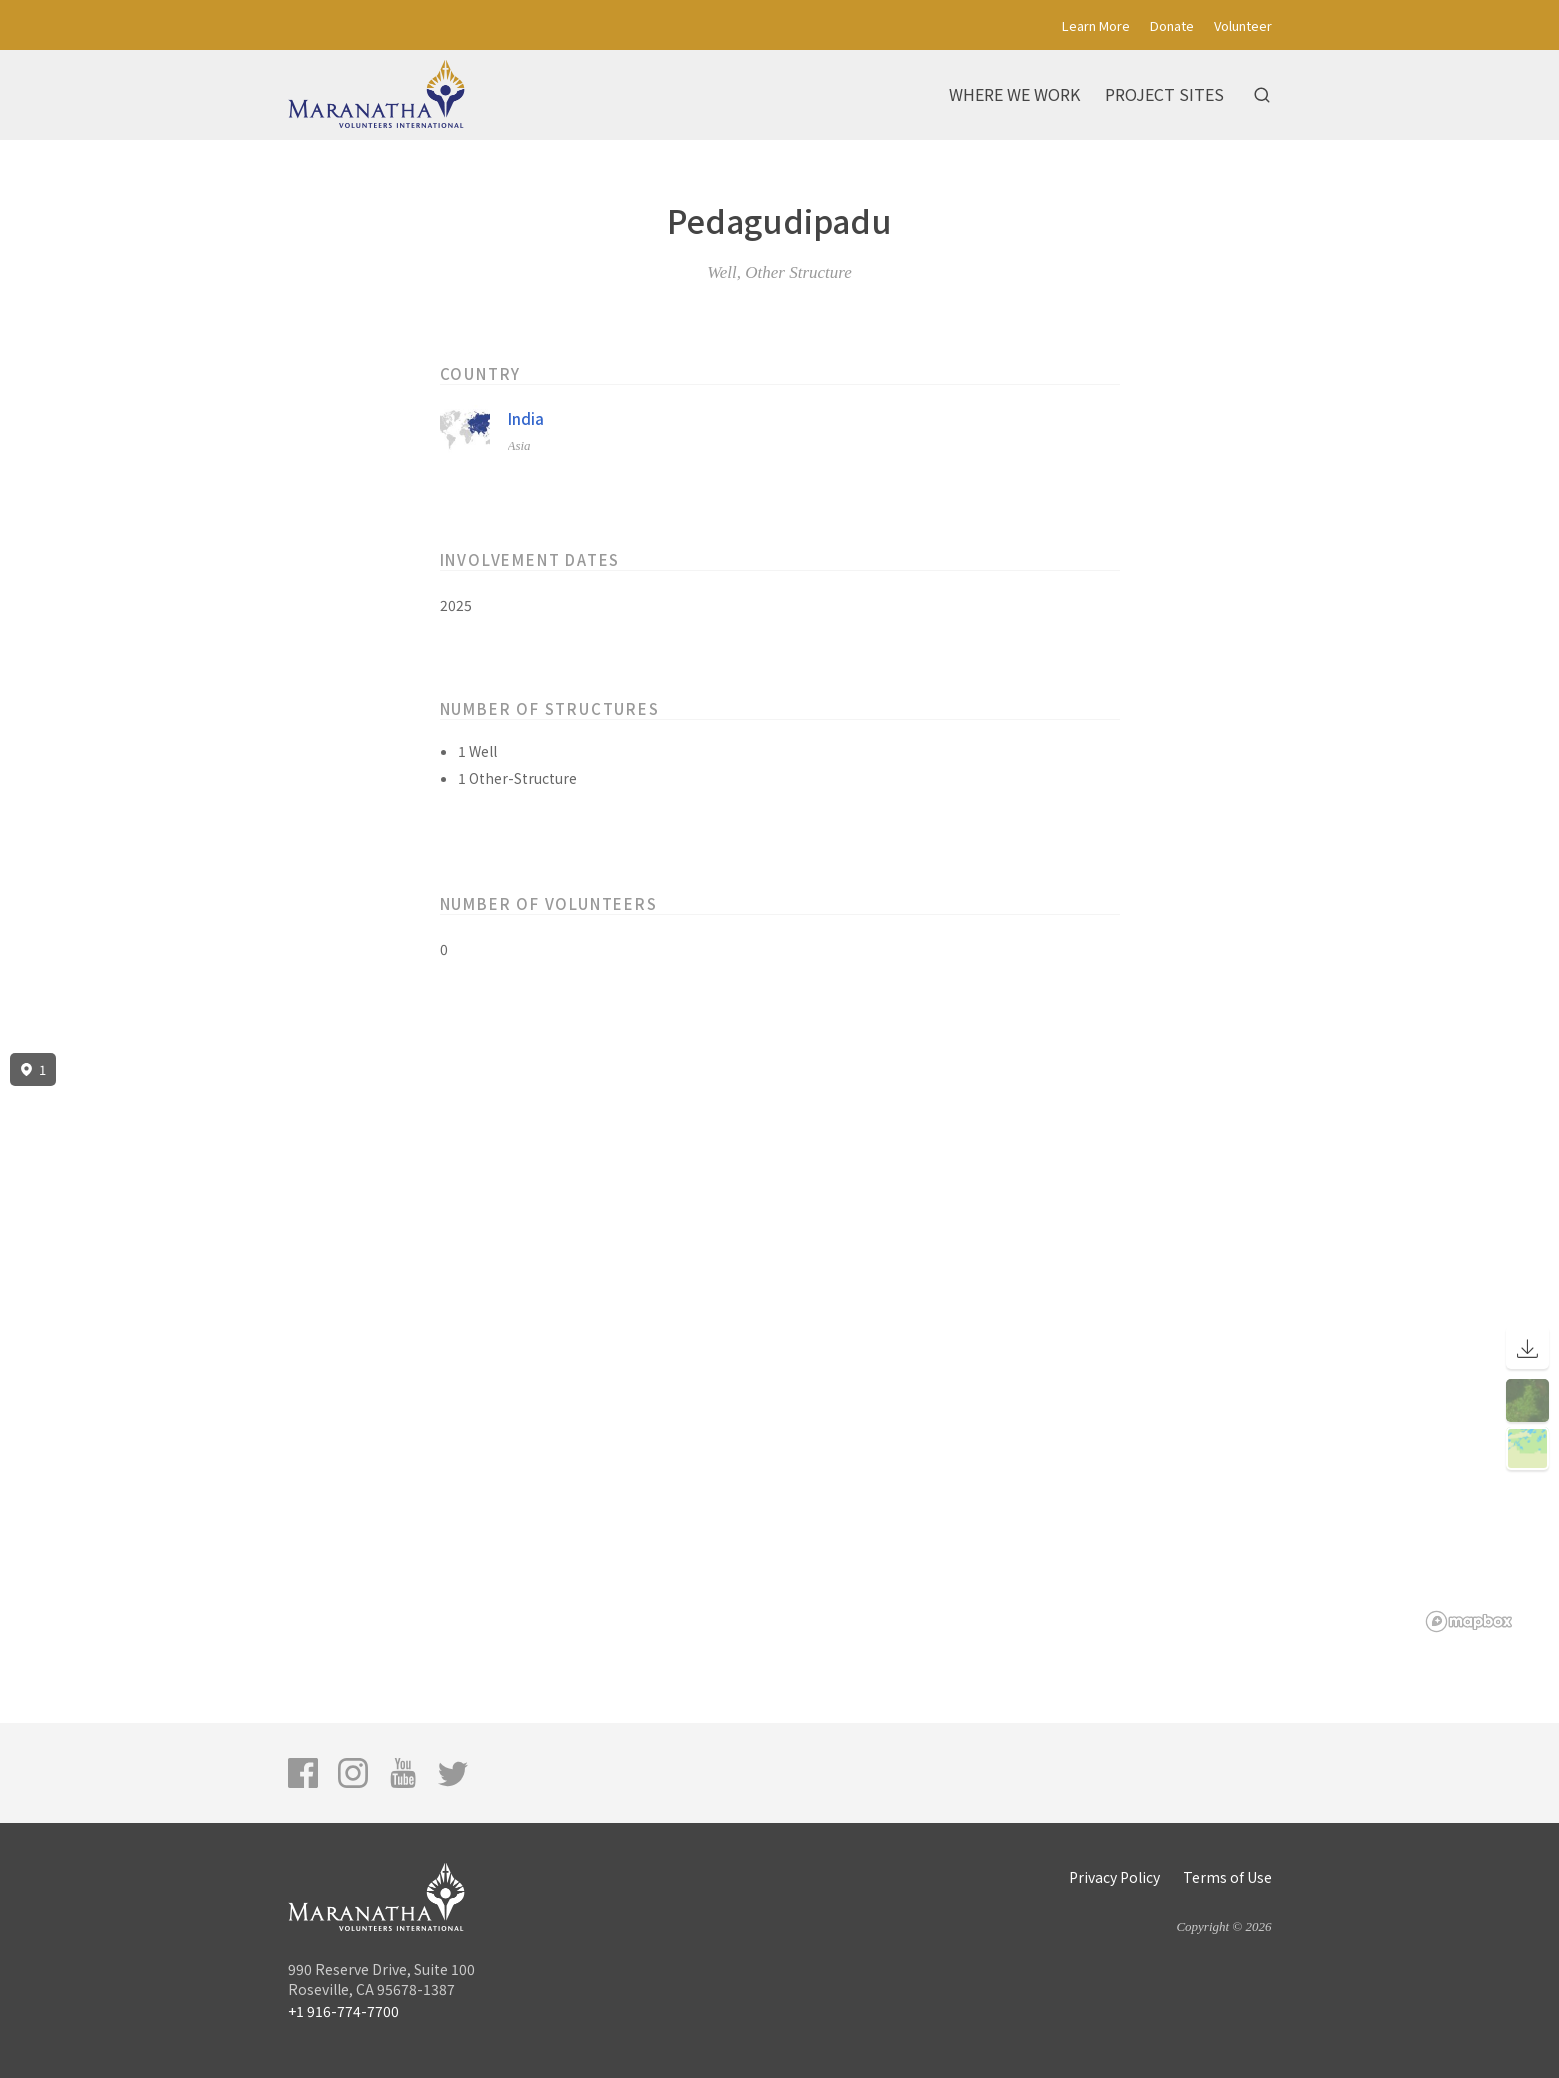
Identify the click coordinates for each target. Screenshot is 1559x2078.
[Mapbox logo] (1469, 1621)
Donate (1172, 25)
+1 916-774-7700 (343, 2011)
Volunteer (1243, 25)
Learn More (1096, 25)
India (526, 418)
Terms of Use (1227, 1877)
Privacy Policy (1114, 1877)
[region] (779, 1343)
